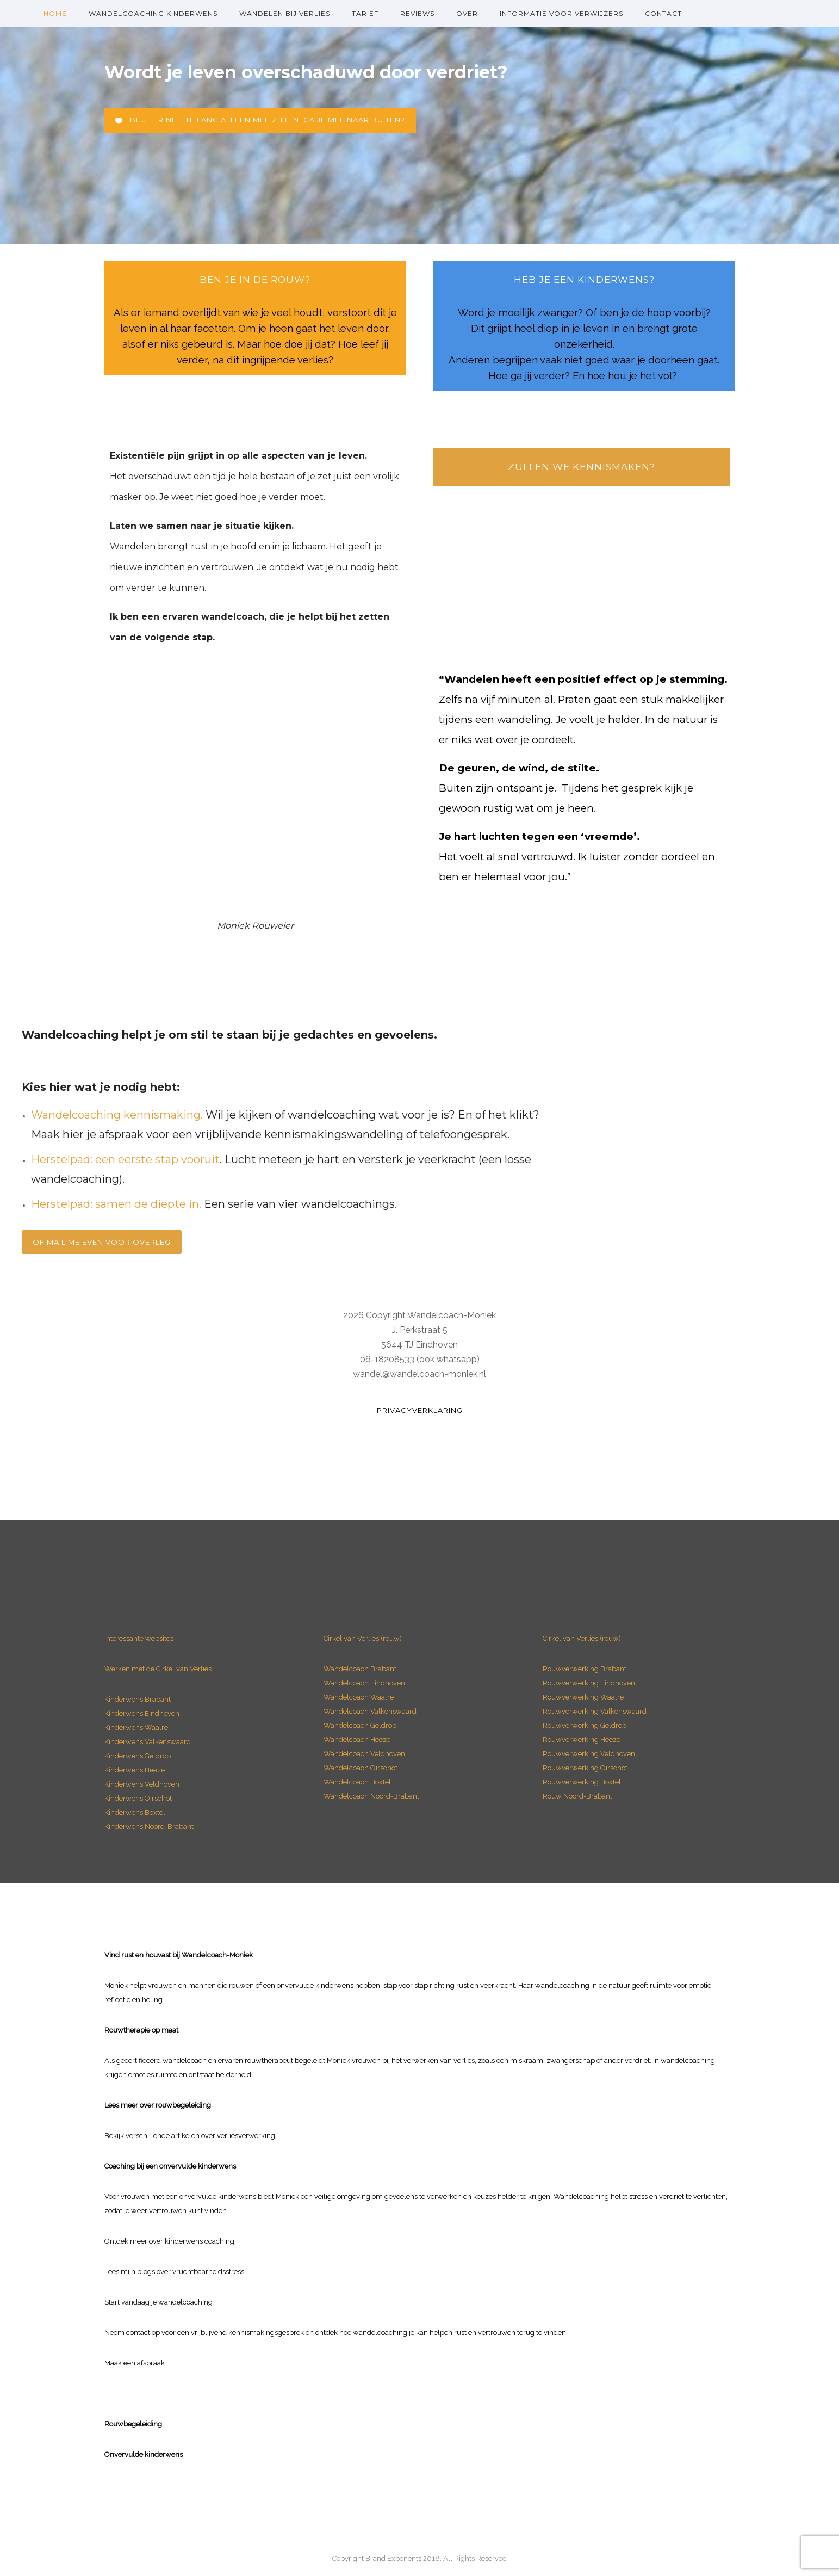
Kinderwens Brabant (137, 1699)
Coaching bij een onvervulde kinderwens (170, 2166)
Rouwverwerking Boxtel (582, 1782)
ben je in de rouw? (255, 279)
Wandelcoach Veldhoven (364, 1754)
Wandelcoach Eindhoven (364, 1683)
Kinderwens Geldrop (137, 1756)
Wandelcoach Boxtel (357, 1782)
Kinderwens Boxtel (135, 1812)
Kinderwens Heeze (134, 1770)
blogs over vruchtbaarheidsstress (190, 2272)
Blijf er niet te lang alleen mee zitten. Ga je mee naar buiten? (260, 120)
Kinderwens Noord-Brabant (149, 1827)
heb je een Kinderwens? (584, 279)
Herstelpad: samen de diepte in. (116, 1203)
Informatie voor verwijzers (561, 13)
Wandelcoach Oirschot (360, 1768)
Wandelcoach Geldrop (360, 1725)
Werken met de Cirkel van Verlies (158, 1669)
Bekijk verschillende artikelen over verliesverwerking (189, 2136)
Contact (663, 13)
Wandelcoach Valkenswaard (370, 1711)
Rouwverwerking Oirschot (585, 1768)
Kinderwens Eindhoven (141, 1713)
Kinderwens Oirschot (138, 1798)
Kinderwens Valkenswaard (147, 1742)
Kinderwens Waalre (136, 1727)
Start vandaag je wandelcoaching (158, 2302)
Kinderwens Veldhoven (141, 1784)
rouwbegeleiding (183, 2105)
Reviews (417, 13)
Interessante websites (138, 1638)
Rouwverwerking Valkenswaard (595, 1711)
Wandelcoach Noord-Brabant (371, 1796)
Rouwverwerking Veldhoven (589, 1754)
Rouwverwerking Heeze (581, 1739)
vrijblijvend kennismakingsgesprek (247, 2332)
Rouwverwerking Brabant (584, 1669)
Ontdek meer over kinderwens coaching (169, 2241)
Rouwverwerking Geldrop (584, 1725)
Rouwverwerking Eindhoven (589, 1683)
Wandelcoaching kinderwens (153, 13)
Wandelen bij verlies (284, 13)
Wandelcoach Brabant (360, 1669)
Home (55, 13)
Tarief (365, 13)
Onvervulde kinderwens (143, 2454)
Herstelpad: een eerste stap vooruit (125, 1159)
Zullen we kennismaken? (581, 466)
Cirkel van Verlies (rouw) (363, 1638)
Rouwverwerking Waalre (583, 1697)
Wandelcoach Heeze (357, 1739)
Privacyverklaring (420, 1410)
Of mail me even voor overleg (102, 1242)
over (467, 13)
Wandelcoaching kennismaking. (117, 1114)
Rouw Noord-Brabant (577, 1796)
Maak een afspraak (134, 2363)
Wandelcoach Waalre (359, 1697)
